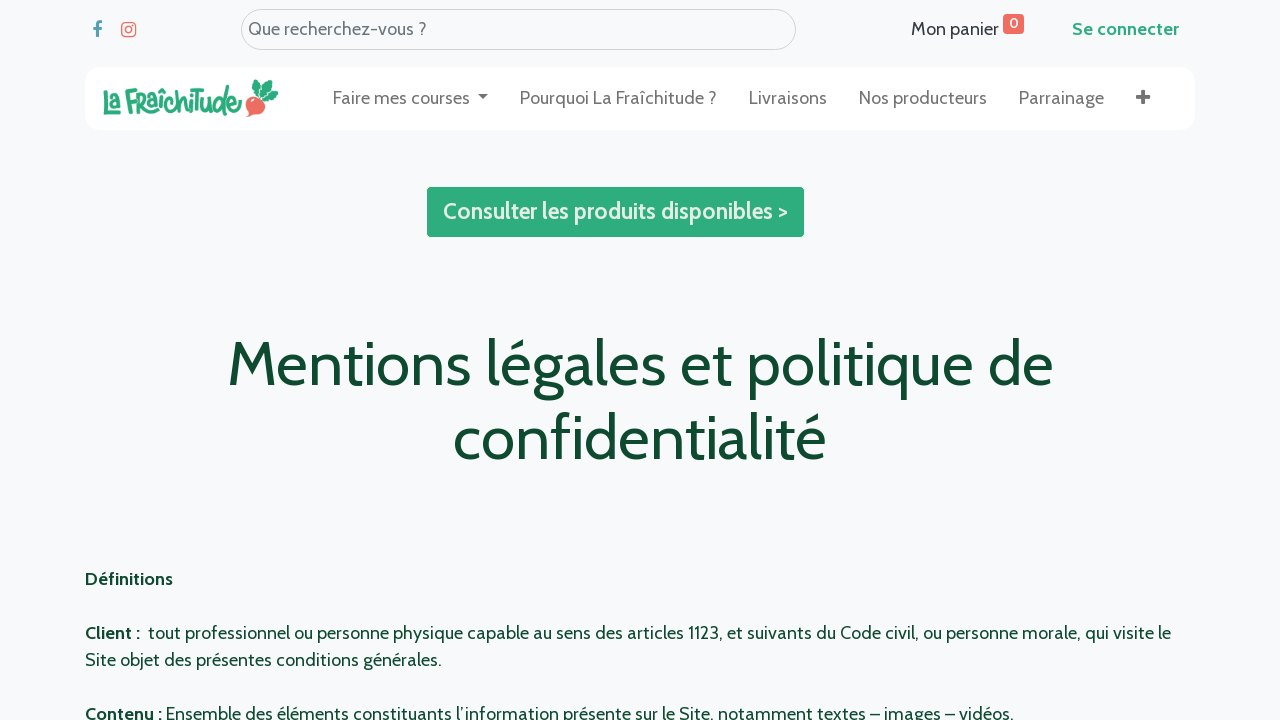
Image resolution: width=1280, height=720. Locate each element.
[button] (1143, 98)
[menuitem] (618, 98)
